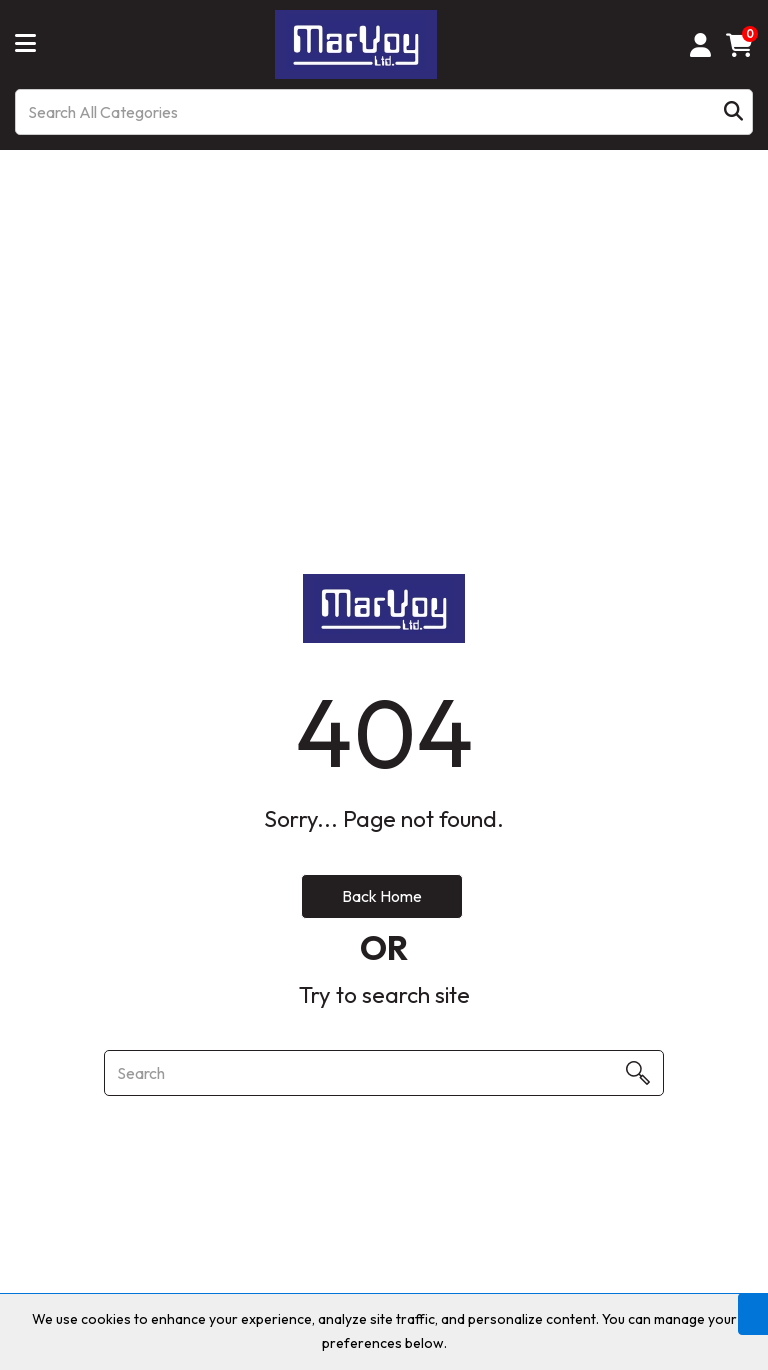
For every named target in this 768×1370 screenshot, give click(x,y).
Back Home (382, 896)
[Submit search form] (733, 112)
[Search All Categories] (384, 112)
